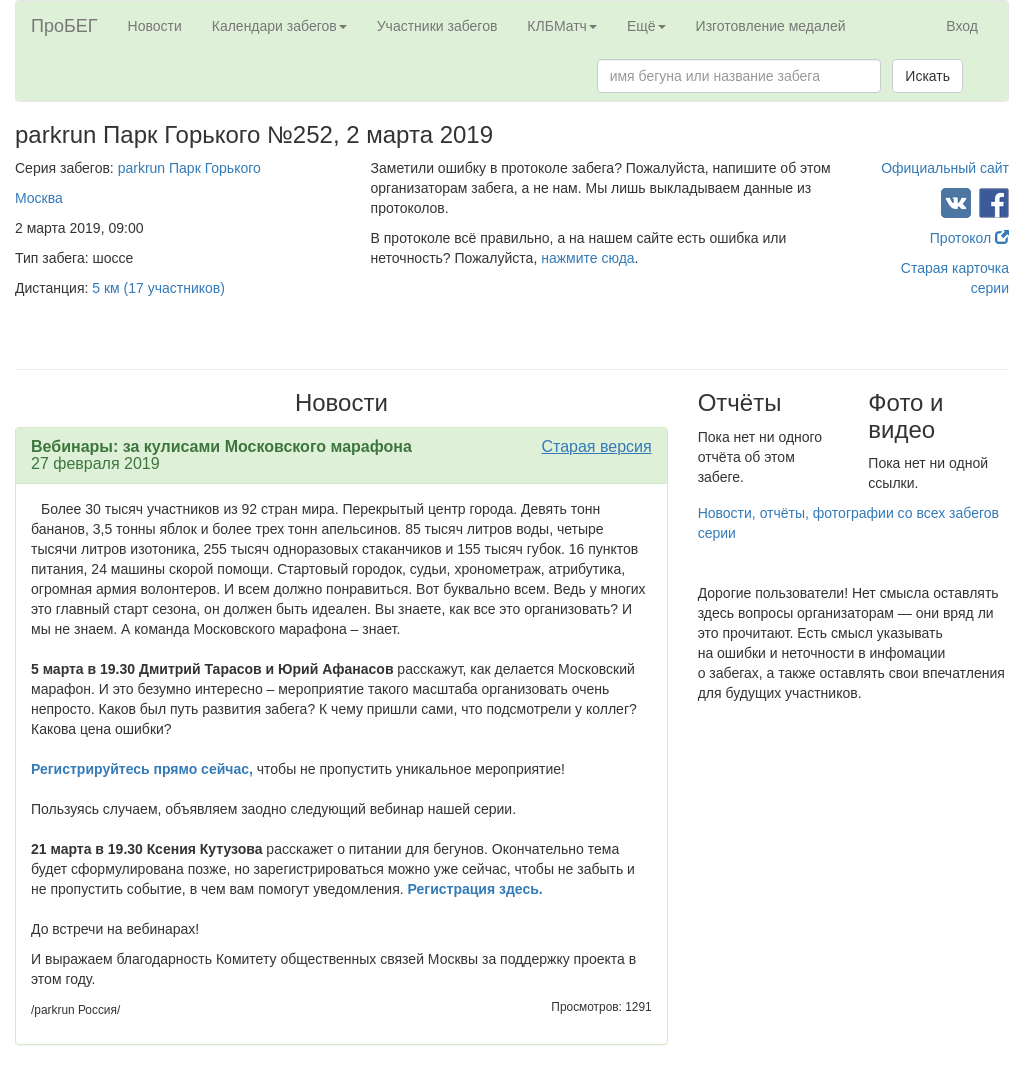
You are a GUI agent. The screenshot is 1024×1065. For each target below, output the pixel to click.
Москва (39, 198)
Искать (927, 76)
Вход (962, 26)
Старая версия (596, 446)
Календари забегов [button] (279, 26)
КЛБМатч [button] (562, 26)
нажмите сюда (587, 258)
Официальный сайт (945, 168)
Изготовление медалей (771, 26)
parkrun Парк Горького (189, 168)
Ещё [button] (646, 26)
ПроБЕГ (64, 26)
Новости (155, 26)
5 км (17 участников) (158, 288)
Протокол (969, 238)
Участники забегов (437, 26)
